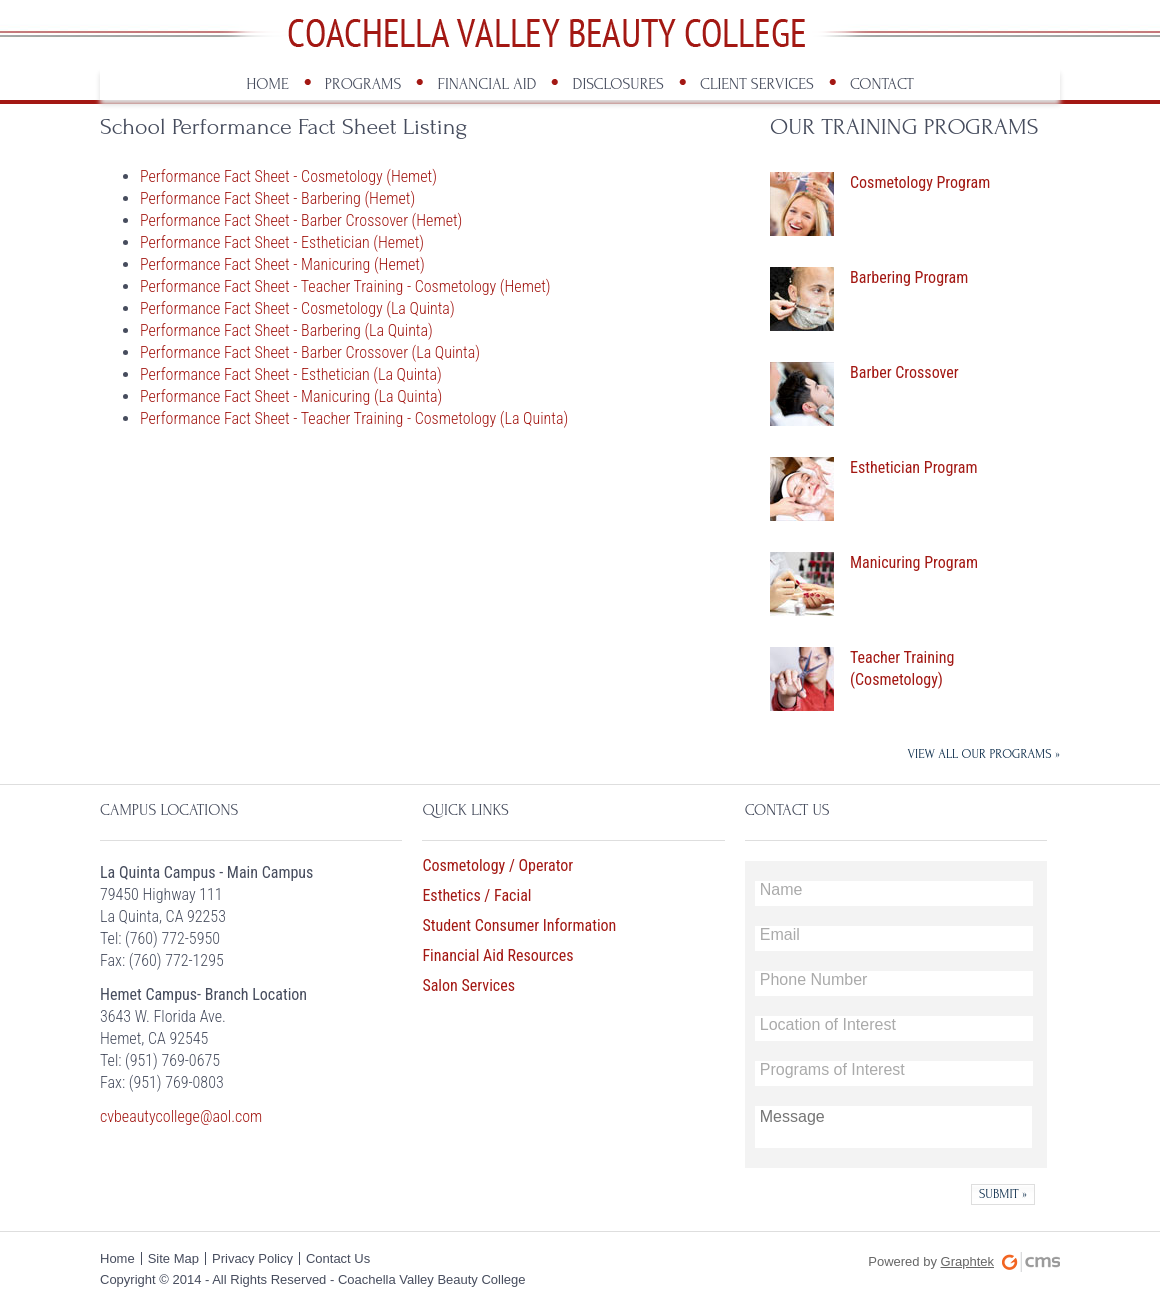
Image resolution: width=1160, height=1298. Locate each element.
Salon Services (468, 985)
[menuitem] (267, 85)
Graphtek (967, 1261)
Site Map (173, 1258)
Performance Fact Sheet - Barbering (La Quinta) (286, 330)
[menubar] (579, 85)
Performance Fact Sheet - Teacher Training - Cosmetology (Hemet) (345, 286)
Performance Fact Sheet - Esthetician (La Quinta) (291, 374)
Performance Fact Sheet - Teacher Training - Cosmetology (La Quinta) (354, 418)
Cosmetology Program (920, 182)
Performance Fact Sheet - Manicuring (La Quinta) (291, 396)
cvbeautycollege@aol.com (181, 1116)
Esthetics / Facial (476, 895)
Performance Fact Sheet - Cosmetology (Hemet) (288, 176)
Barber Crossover (904, 372)
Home (117, 1258)
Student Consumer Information (519, 925)
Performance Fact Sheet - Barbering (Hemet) (277, 198)
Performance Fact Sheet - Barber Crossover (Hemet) (301, 220)
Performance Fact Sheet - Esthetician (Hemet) (282, 242)
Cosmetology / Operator (497, 865)
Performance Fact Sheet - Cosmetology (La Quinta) (297, 308)
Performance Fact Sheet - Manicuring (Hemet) (282, 264)
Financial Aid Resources (497, 955)
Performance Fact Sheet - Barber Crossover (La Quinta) (310, 352)
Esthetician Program (914, 467)
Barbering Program (909, 277)
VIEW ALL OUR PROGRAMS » (983, 754)
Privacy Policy (252, 1258)
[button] (1003, 1193)
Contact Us (338, 1258)
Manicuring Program (914, 562)
